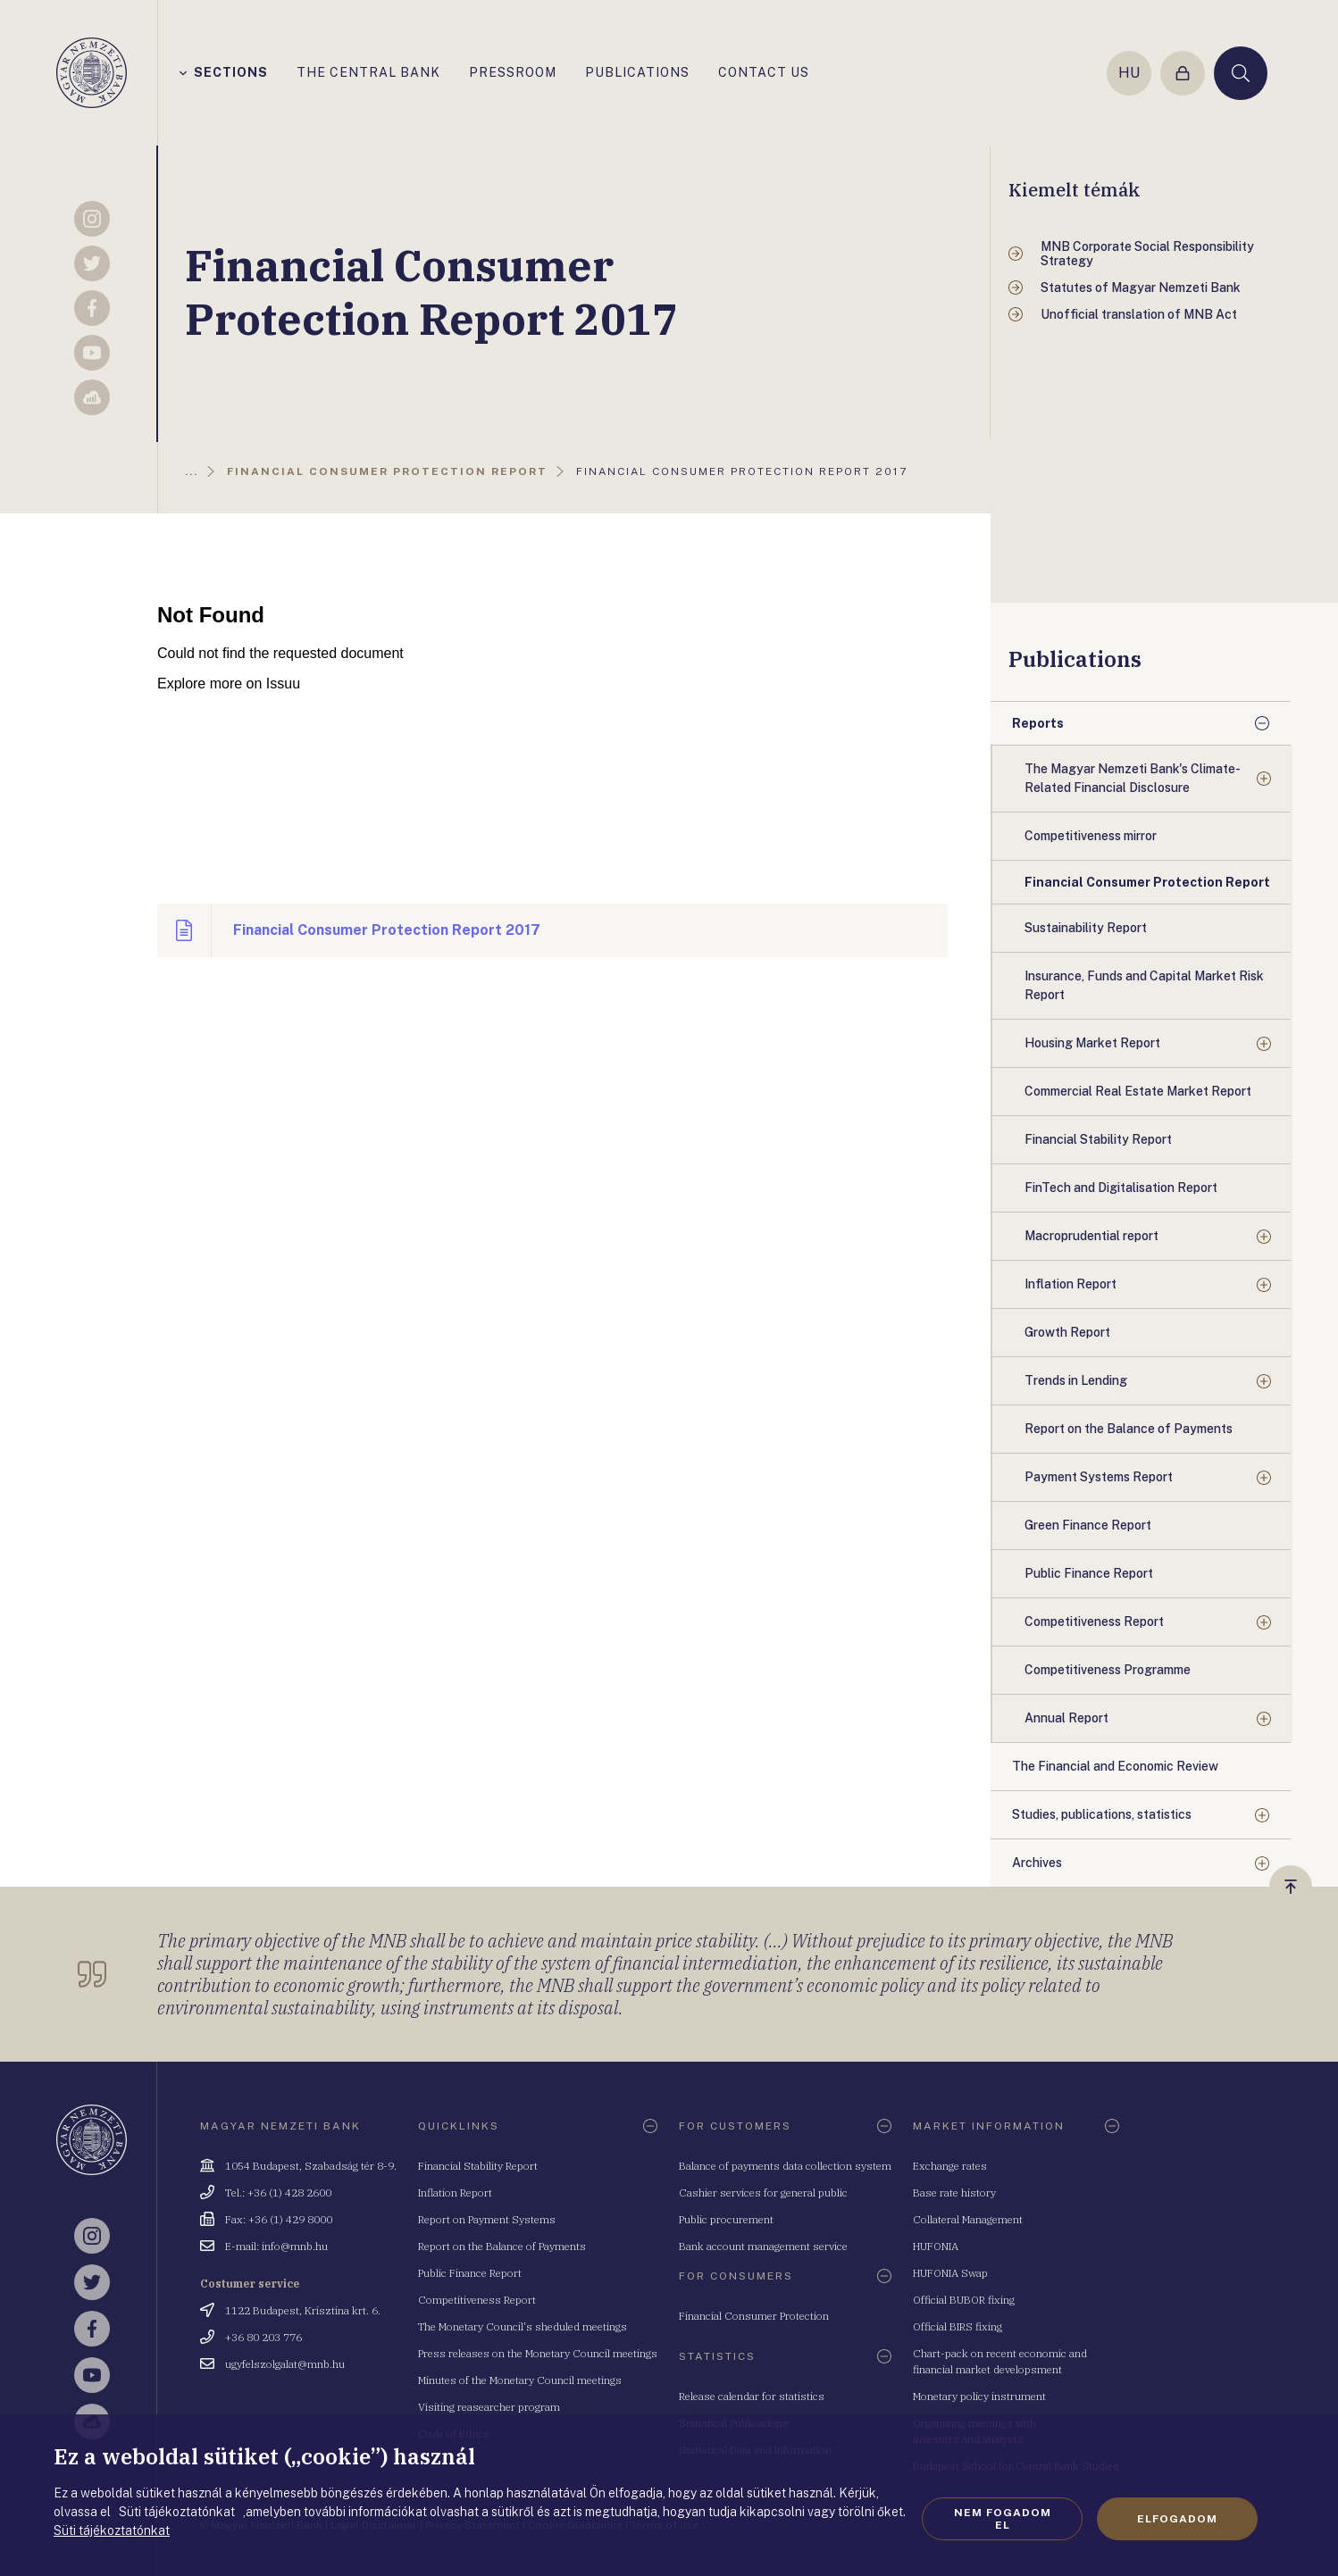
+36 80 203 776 (263, 2337)
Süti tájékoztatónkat (112, 2530)
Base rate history (954, 2192)
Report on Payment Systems (487, 2219)
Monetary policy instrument (979, 2396)
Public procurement (726, 2219)
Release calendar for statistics (751, 2396)
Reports (1038, 723)
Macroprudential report (1091, 1236)
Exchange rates (950, 2165)
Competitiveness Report (1094, 1621)
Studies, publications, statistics (1102, 1814)
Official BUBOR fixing (964, 2299)
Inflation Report (1070, 1284)
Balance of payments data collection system (785, 2165)
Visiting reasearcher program (489, 2406)
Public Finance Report (470, 2273)
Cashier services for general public (763, 2192)
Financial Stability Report (478, 2165)
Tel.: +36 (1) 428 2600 (278, 2192)
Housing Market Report (1092, 1043)
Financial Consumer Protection (754, 2315)
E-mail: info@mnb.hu (276, 2246)
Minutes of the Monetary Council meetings (520, 2380)
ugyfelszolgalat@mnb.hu (285, 2364)
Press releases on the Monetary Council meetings (537, 2353)
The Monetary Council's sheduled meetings (522, 2326)
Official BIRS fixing (957, 2326)
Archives (1037, 1862)
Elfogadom (1177, 2519)
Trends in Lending (1075, 1380)
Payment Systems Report (1098, 1477)
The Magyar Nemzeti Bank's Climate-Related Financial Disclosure (1132, 778)
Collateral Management (968, 2219)
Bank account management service (763, 2246)
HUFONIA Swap (950, 2273)
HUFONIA (935, 2246)
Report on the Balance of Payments (502, 2246)
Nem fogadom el (1002, 2518)
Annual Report (1066, 1718)
